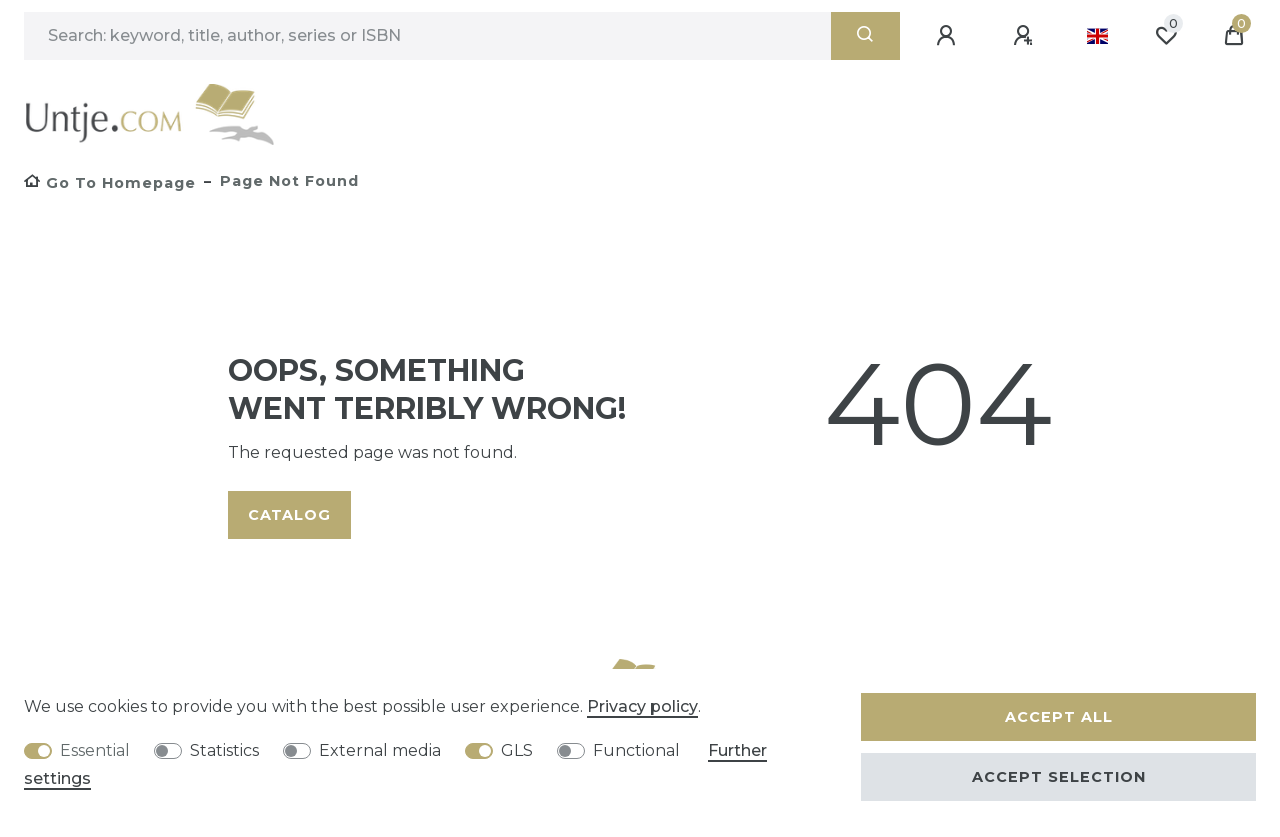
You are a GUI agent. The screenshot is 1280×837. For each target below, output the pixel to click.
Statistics (224, 750)
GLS (517, 750)
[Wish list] (1166, 36)
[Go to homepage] (110, 183)
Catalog (289, 515)
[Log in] (949, 36)
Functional (636, 750)
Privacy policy (642, 706)
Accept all (1059, 717)
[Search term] (427, 36)
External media (380, 750)
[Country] (1097, 36)
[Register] (1026, 36)
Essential (95, 750)
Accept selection (1059, 777)
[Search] (865, 36)
